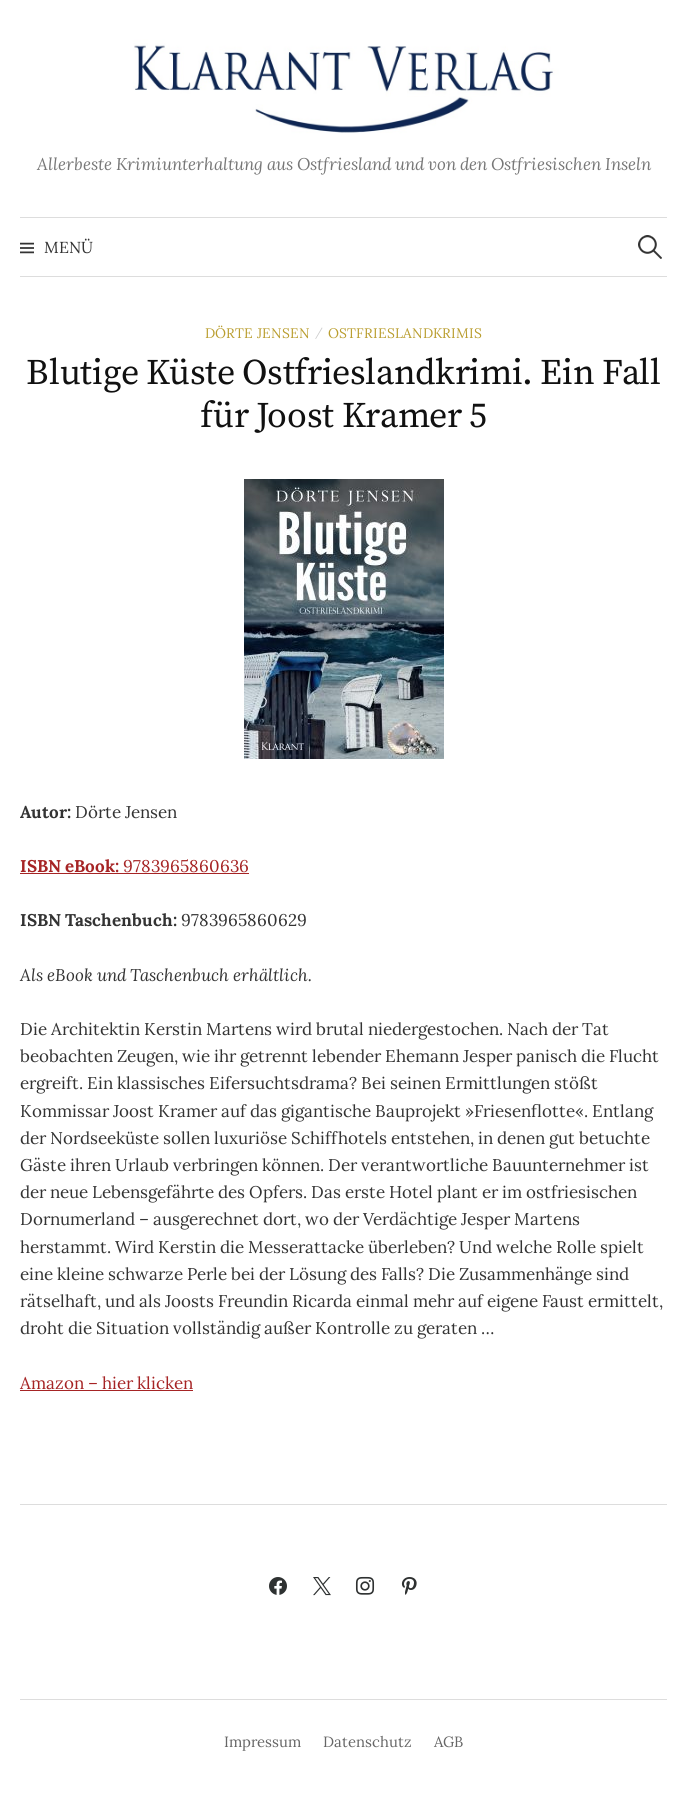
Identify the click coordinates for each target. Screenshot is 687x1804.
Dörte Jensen (257, 333)
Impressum (262, 1741)
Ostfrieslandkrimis (405, 333)
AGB (448, 1741)
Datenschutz (367, 1741)
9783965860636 (134, 866)
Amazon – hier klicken (106, 1383)
